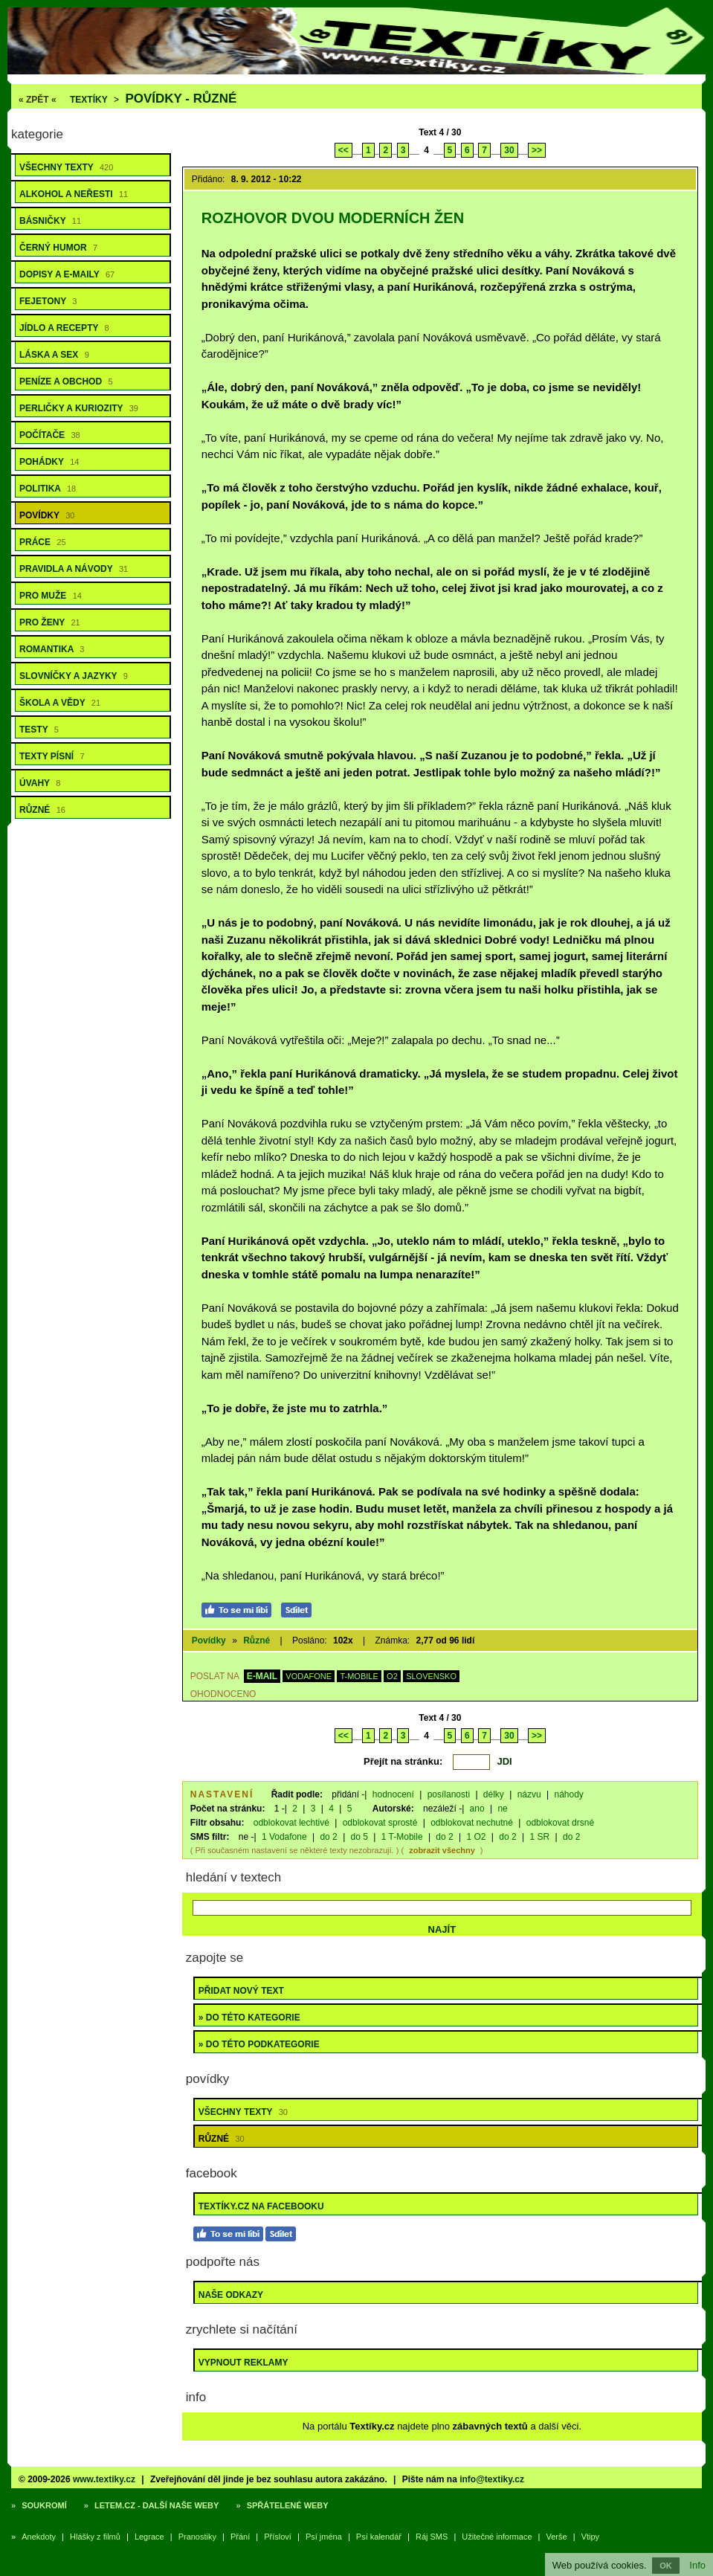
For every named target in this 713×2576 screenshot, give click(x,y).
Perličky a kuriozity (78, 408)
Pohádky (49, 462)
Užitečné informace (497, 2536)
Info (697, 2565)
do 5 (359, 1837)
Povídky (46, 515)
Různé (42, 810)
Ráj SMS (432, 2536)
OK (665, 2565)
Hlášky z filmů (95, 2536)
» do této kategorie (249, 2017)
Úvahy (39, 783)
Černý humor (58, 247)
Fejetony (48, 301)
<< (343, 150)
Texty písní (52, 756)
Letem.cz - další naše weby (156, 2505)
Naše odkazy (231, 2295)
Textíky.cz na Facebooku (261, 2206)
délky (493, 1794)
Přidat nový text (241, 1991)
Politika (47, 488)
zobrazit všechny (442, 1850)
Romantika (51, 649)
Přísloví (277, 2536)
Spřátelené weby (288, 2505)
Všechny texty (66, 167)
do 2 (328, 1837)
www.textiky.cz (104, 2479)
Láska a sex (54, 355)
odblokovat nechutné (471, 1822)
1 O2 (476, 1837)
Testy (39, 729)
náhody (568, 1794)
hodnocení (393, 1794)
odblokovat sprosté (380, 1822)
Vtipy (590, 2536)
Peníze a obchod (66, 381)
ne (502, 1808)
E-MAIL (262, 1676)
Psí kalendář (378, 2536)
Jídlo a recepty (64, 328)
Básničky (50, 221)
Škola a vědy (59, 703)
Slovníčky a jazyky (73, 676)
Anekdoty (39, 2536)
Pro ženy (49, 622)
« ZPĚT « (38, 99)
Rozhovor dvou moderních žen (332, 218)
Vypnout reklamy (243, 2362)
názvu (529, 1794)
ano (477, 1808)
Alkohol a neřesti (73, 194)
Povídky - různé (180, 98)
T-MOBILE (359, 1676)
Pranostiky (197, 2536)
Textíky (89, 99)
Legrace (149, 2536)
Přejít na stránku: (403, 1761)
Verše (556, 2536)
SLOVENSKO (431, 1676)
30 (509, 150)
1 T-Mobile (402, 1837)
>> (537, 150)
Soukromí (44, 2505)
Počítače (49, 435)
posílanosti (449, 1794)
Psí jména (324, 2536)
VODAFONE (308, 1676)
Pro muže (50, 595)
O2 (392, 1676)
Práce (42, 542)
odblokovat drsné (560, 1822)
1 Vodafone (284, 1837)
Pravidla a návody (73, 569)
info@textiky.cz (491, 2479)
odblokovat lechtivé (291, 1822)
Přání (240, 2536)
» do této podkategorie (259, 2044)
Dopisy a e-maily (66, 274)
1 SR (539, 1837)
